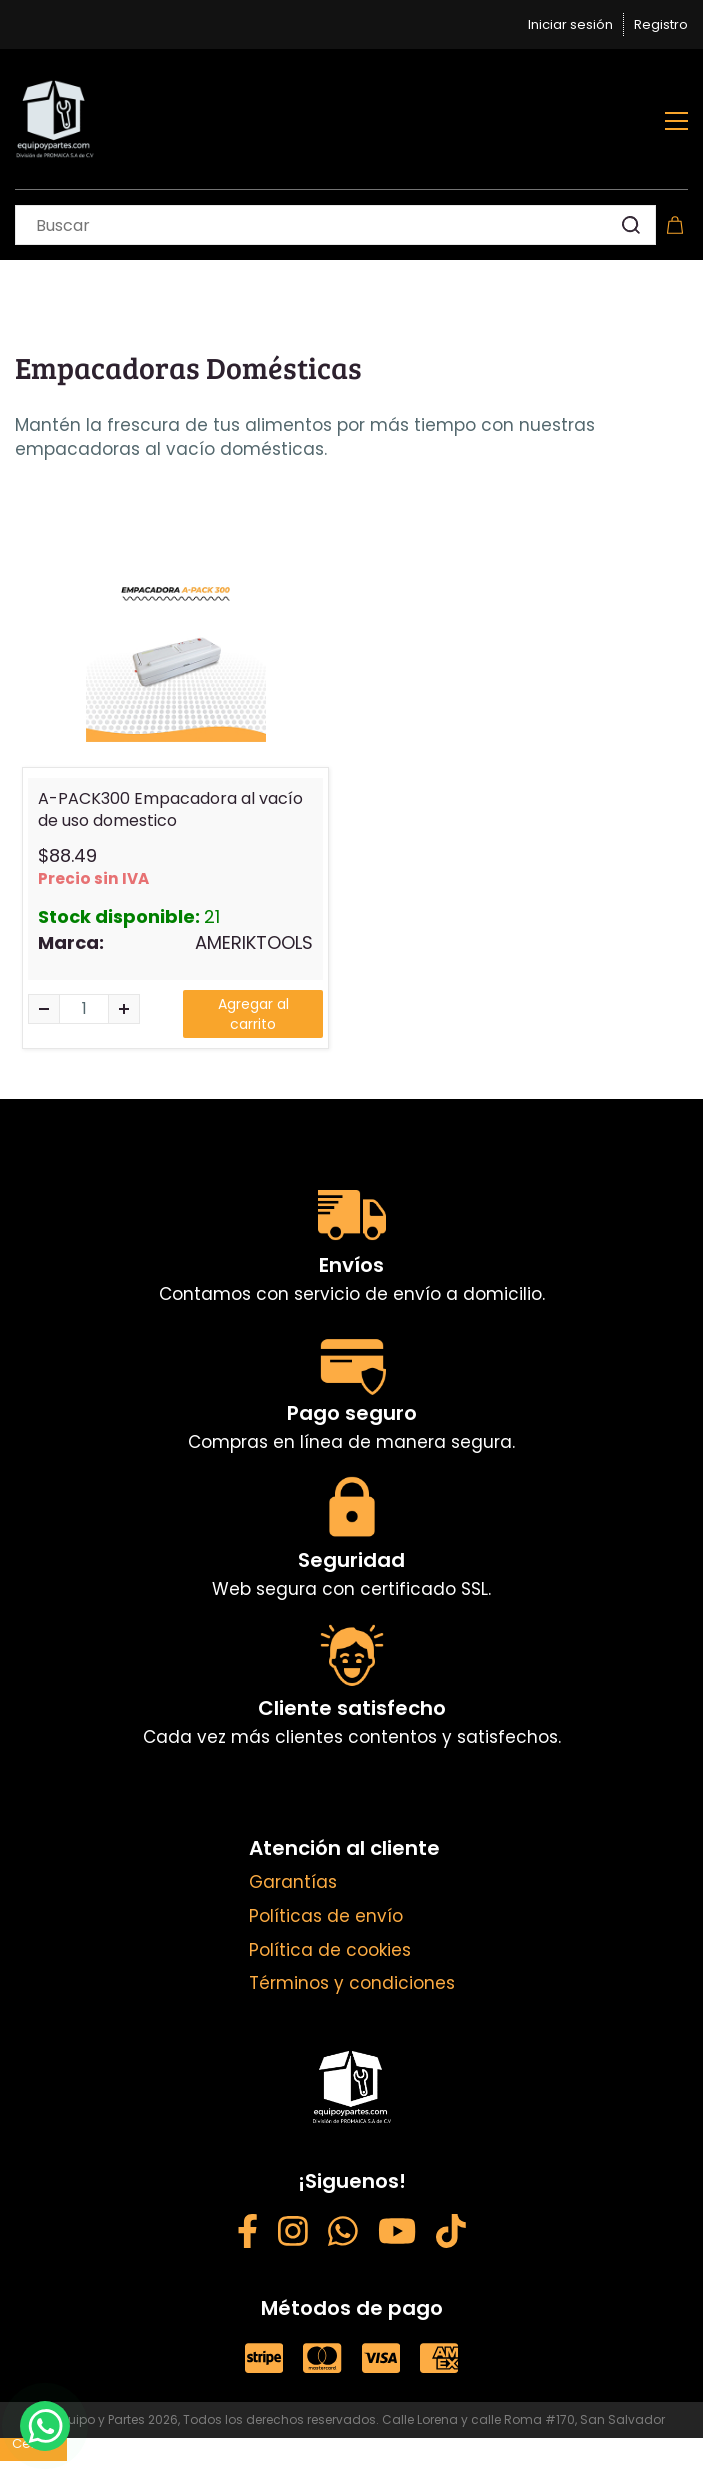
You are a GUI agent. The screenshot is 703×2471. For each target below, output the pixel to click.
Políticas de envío (326, 1916)
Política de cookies (330, 1950)
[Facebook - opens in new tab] (247, 2234)
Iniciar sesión (570, 24)
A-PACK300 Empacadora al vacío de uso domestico (170, 810)
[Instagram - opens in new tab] (293, 2234)
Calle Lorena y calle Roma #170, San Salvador (523, 2419)
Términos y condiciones (352, 1983)
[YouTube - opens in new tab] (397, 2234)
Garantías (293, 1882)
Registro (661, 24)
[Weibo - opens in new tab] (451, 2234)
